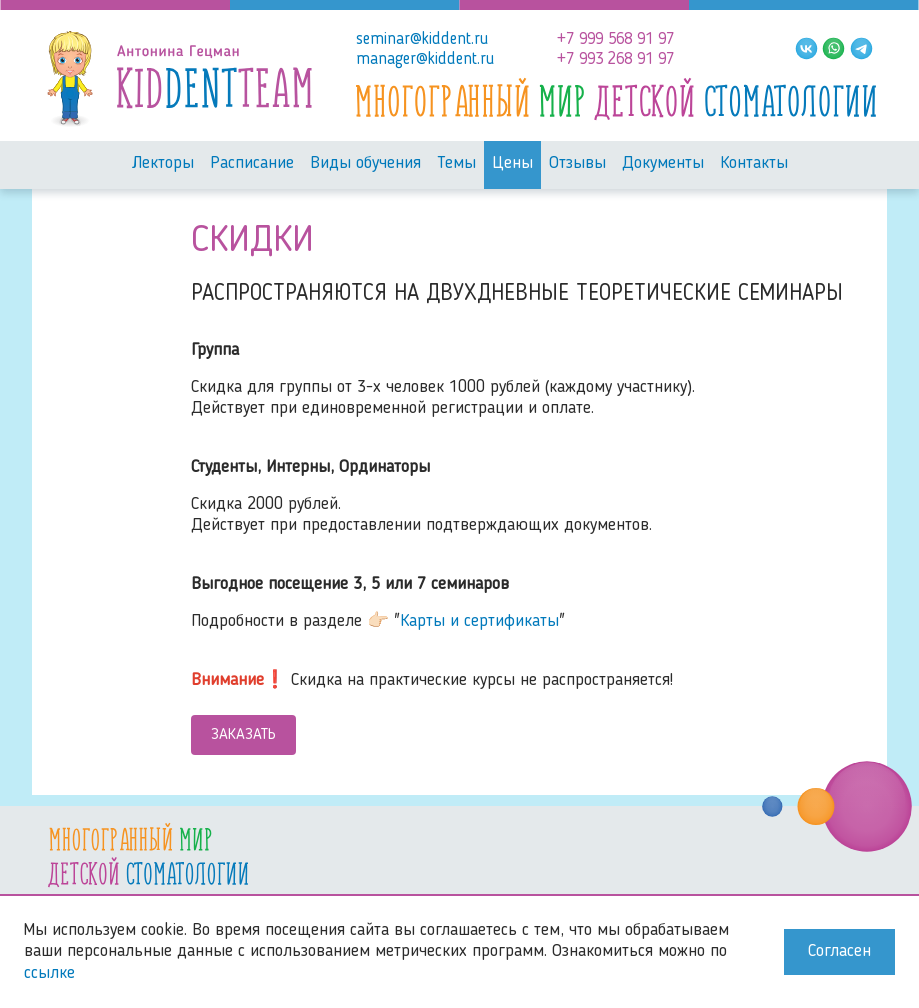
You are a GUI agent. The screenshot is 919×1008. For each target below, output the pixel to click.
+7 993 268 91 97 (615, 59)
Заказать (243, 735)
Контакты (754, 163)
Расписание (252, 163)
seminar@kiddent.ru (422, 39)
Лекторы (162, 163)
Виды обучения (365, 163)
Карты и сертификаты (479, 621)
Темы (456, 163)
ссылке (49, 973)
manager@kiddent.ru (425, 59)
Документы (663, 163)
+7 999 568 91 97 (615, 39)
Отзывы (577, 163)
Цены (512, 163)
